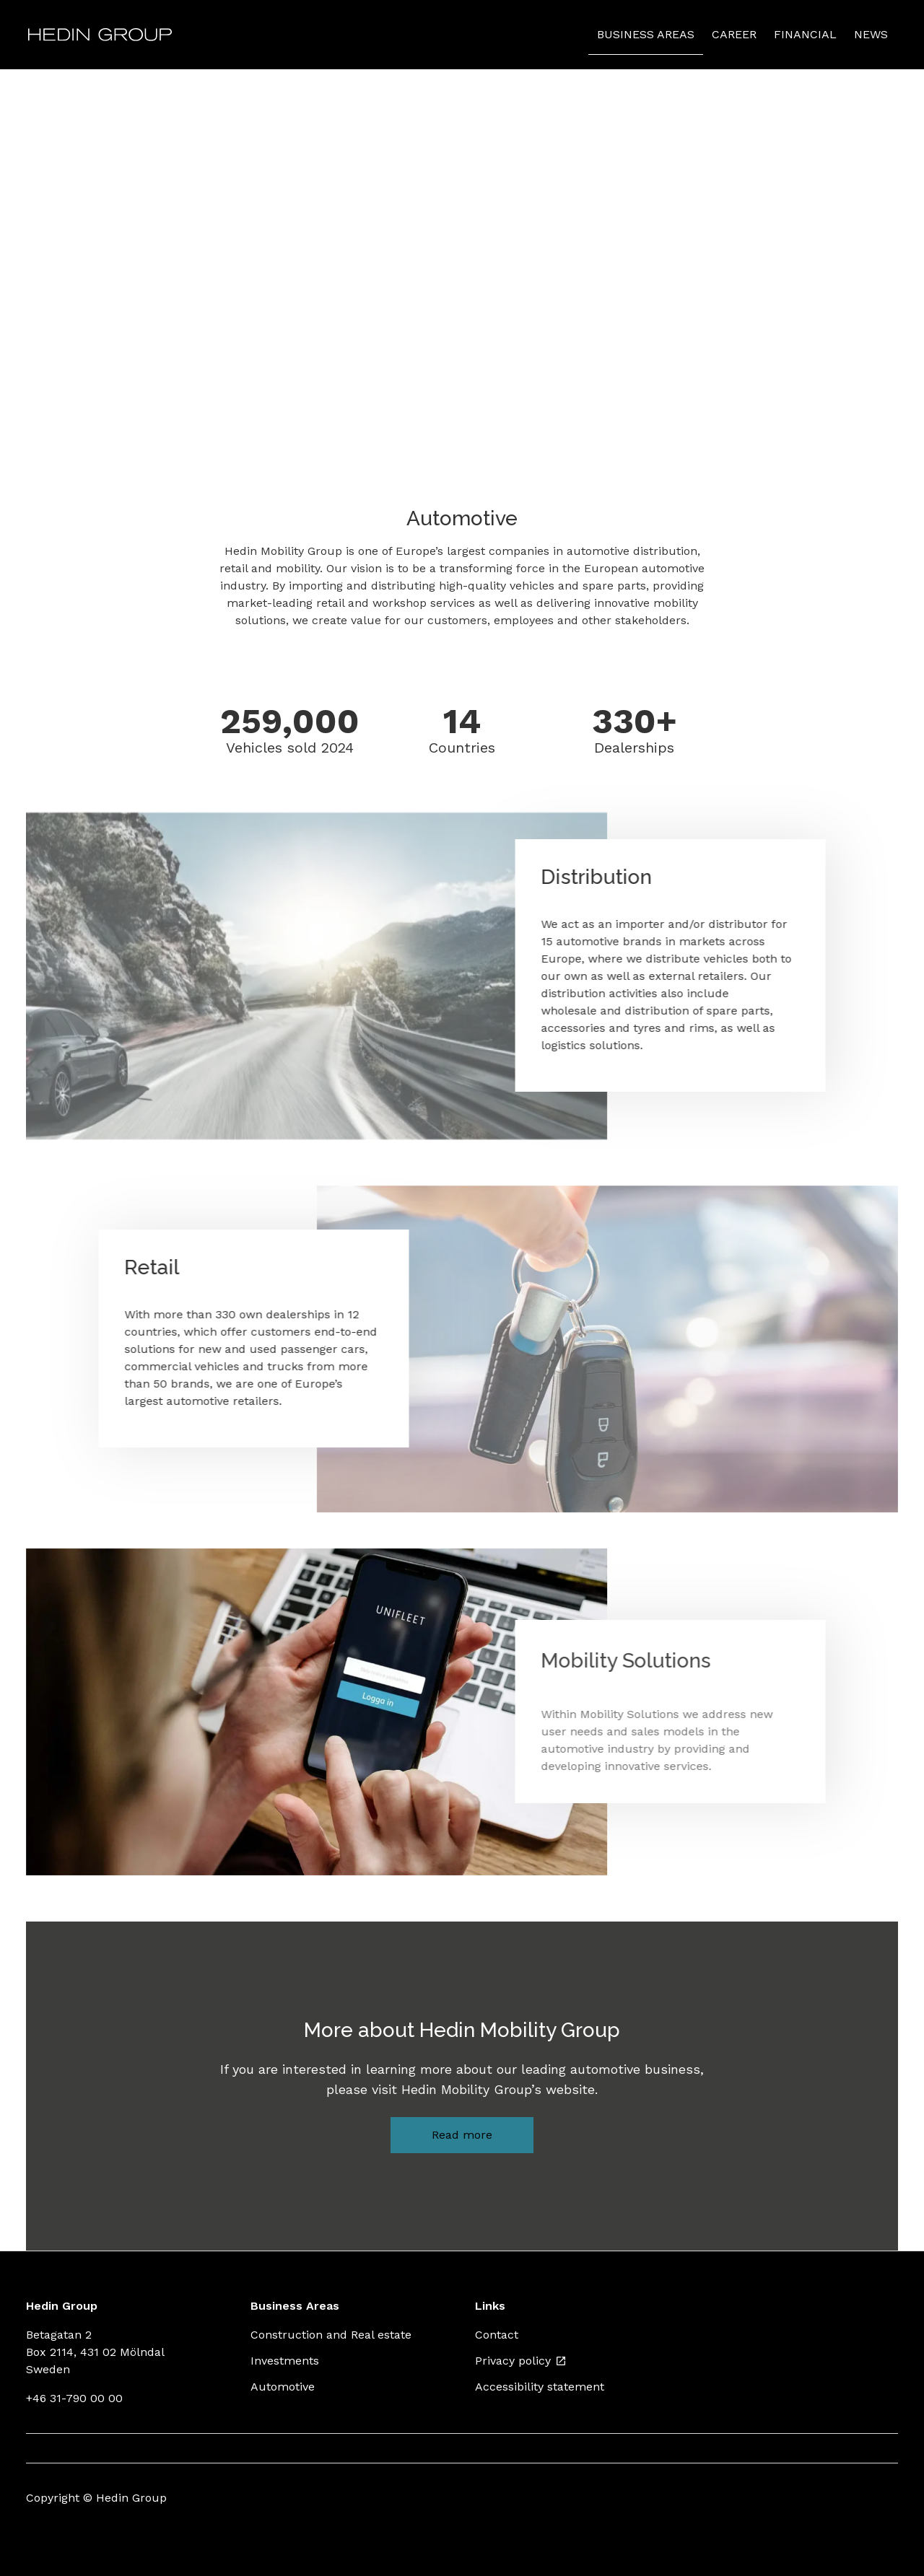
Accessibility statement (539, 2386)
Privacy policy (521, 2360)
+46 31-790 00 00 (74, 2398)
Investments (284, 2360)
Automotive (282, 2386)
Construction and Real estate (330, 2334)
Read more (462, 2135)
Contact (496, 2334)
